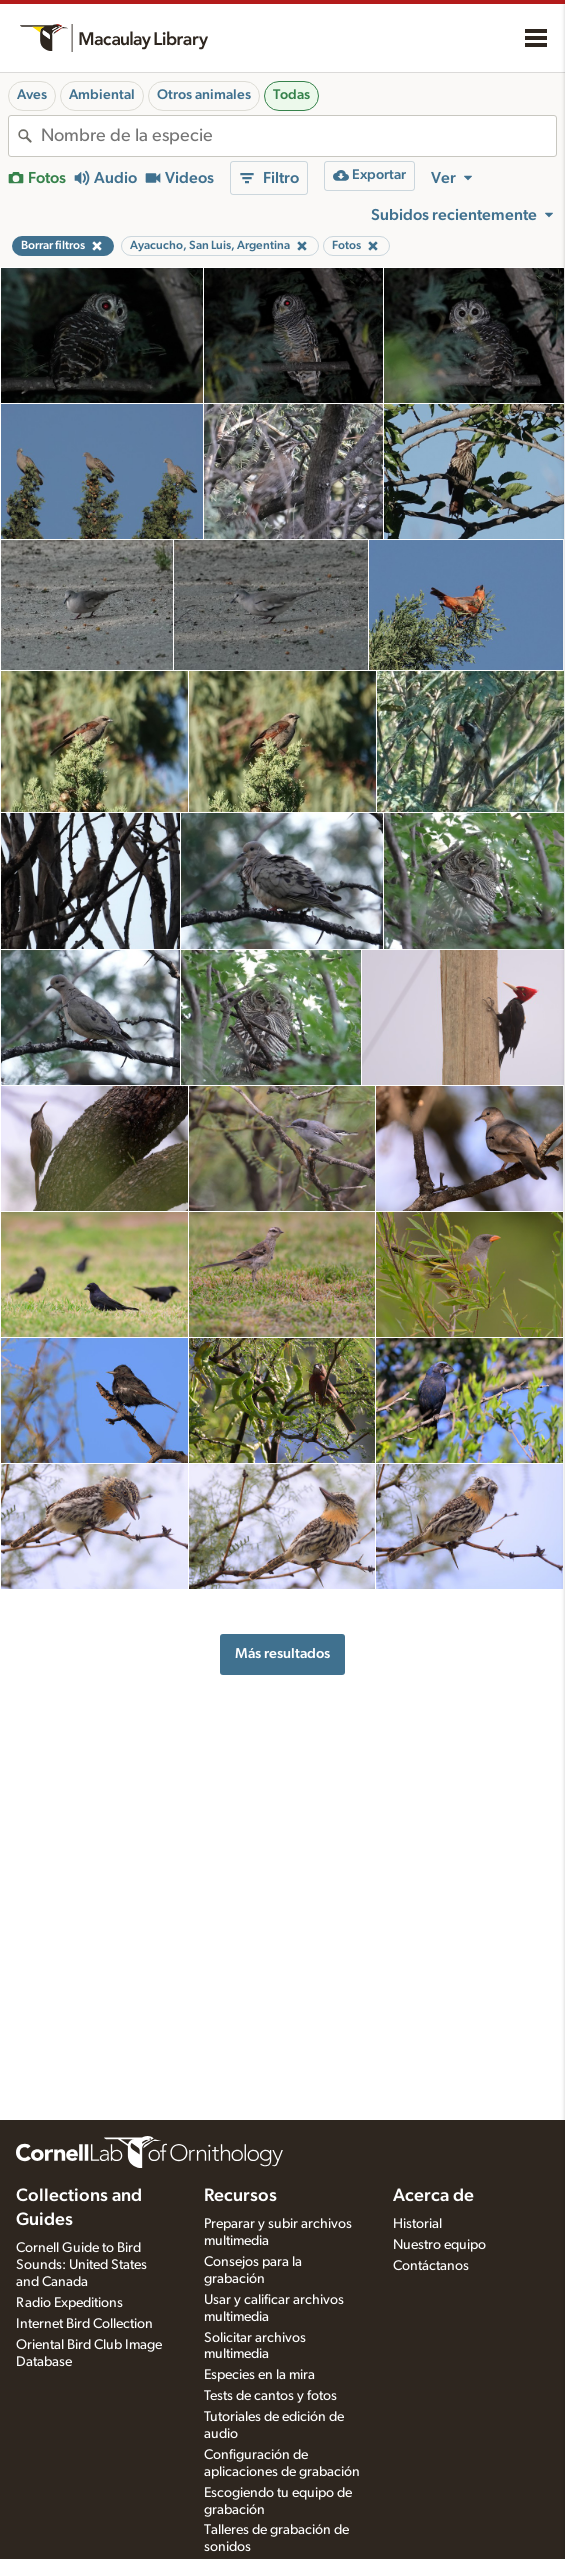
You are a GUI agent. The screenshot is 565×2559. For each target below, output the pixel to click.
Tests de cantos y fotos (270, 2396)
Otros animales (204, 95)
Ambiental (102, 95)
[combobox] (298, 136)
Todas (291, 95)
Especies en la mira (259, 2375)
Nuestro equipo (439, 2245)
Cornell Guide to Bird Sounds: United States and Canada (81, 2265)
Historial (417, 2224)
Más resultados (282, 1653)
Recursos (240, 2196)
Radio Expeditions (69, 2303)
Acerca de (433, 2196)
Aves (32, 95)
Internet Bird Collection (84, 2324)
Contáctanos (431, 2266)
